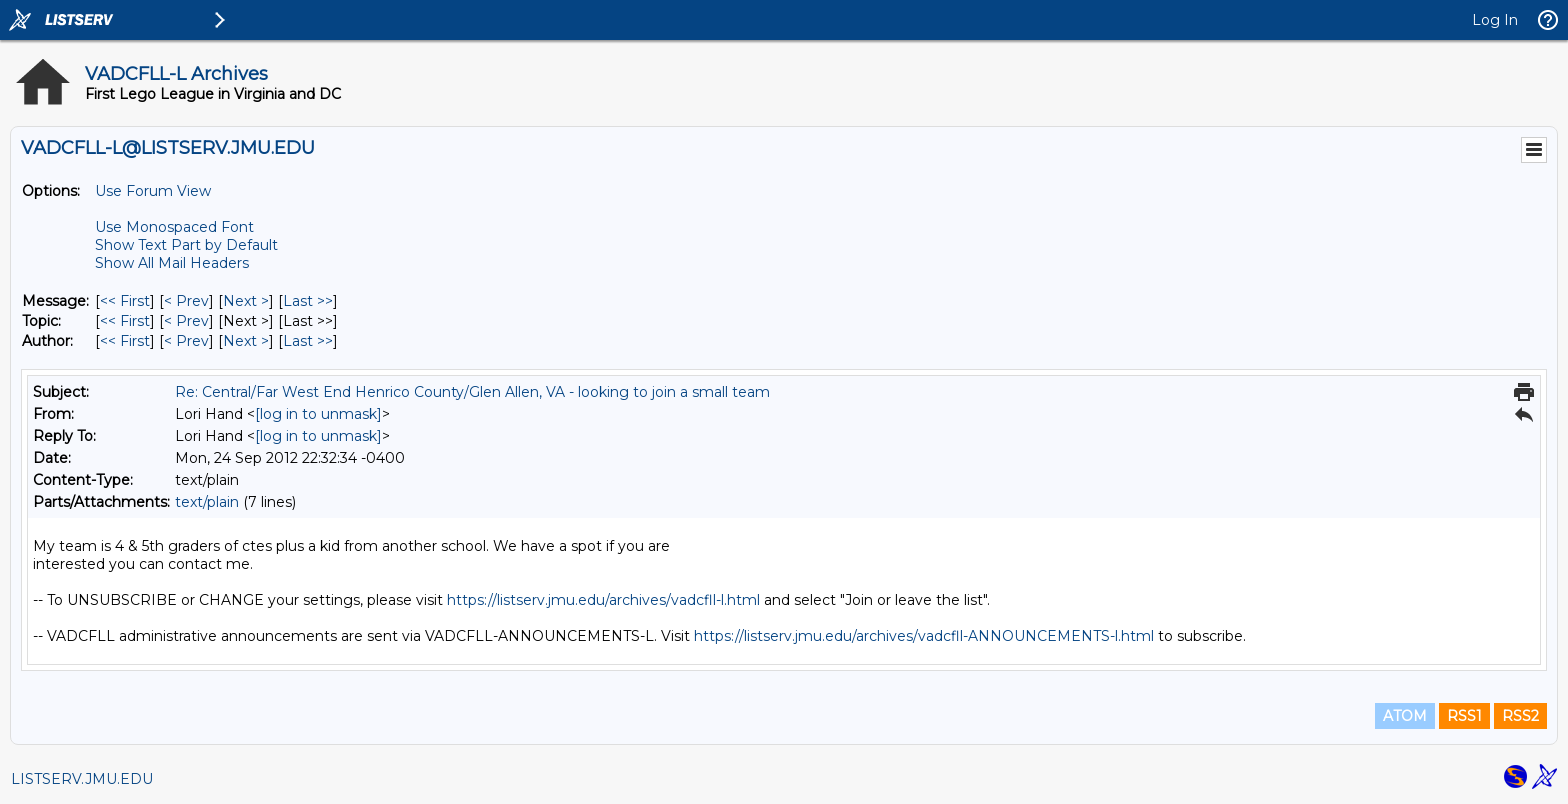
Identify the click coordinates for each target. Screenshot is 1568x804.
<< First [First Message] (125, 301)
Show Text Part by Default (186, 245)
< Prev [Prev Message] (186, 301)
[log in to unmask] (318, 414)
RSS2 (1520, 716)
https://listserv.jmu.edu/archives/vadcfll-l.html (603, 600)
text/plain (207, 502)
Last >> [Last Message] (308, 301)
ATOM (1405, 716)
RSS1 (1464, 716)
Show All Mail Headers (172, 263)
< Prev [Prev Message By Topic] (186, 321)
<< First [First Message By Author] (125, 341)
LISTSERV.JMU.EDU (82, 779)
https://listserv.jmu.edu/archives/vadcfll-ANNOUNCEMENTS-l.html (924, 636)
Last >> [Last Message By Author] (308, 341)
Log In (1495, 20)
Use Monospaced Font (174, 227)
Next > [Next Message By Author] (246, 341)
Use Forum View (153, 191)
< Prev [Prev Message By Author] (186, 341)
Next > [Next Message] (246, 301)
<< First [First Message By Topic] (125, 321)
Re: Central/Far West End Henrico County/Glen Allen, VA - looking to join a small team (472, 392)
